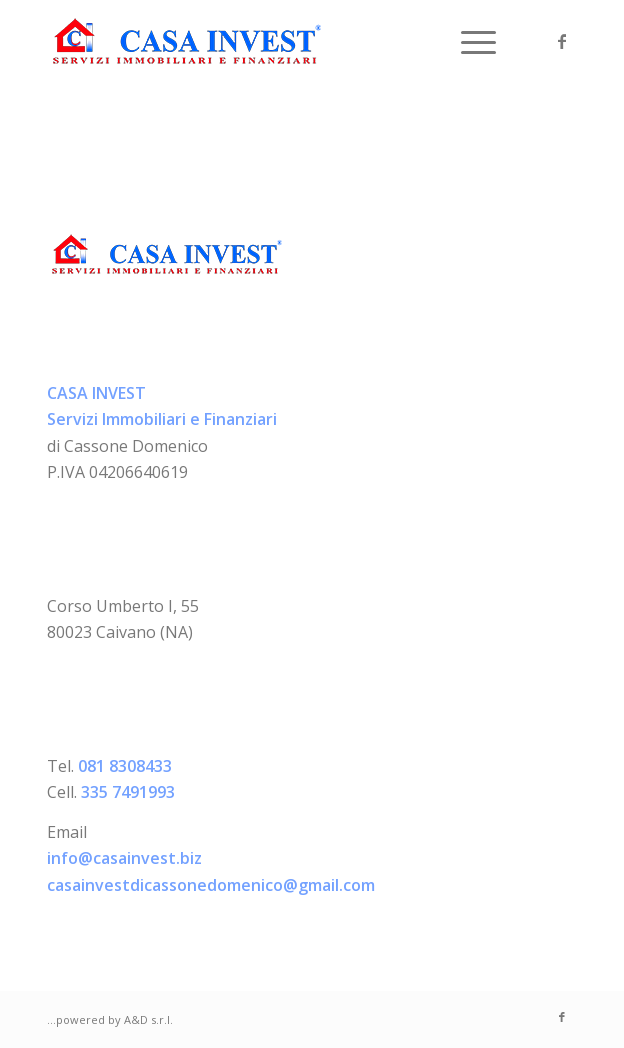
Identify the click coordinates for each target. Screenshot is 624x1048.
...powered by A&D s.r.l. (110, 1019)
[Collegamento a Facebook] (562, 41)
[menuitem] (468, 41)
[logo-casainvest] (259, 41)
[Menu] (468, 41)
